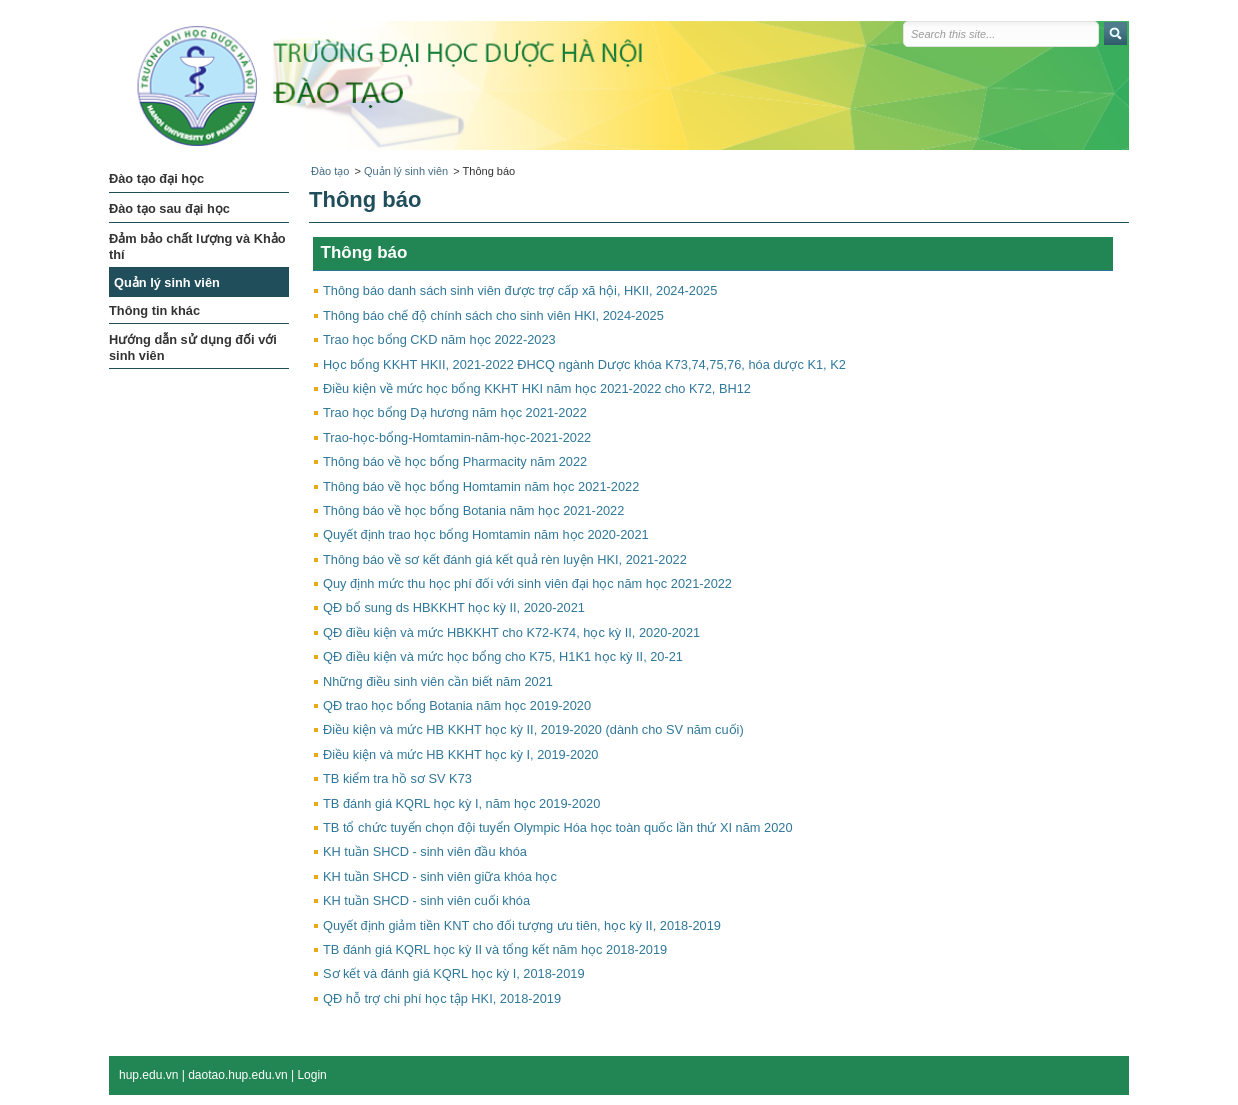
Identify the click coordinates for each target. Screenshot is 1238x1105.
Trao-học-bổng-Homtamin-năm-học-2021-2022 (457, 437)
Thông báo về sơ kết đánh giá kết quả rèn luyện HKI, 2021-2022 (505, 559)
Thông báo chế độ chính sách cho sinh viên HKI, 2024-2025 (493, 315)
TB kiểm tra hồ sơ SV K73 (397, 778)
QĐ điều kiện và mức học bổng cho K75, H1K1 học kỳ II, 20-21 (503, 656)
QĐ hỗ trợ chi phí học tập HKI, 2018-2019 (442, 998)
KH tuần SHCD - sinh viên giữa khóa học (440, 876)
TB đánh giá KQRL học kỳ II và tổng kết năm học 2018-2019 (495, 949)
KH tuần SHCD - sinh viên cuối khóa (426, 900)
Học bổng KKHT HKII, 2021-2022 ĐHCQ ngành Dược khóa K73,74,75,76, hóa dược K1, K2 (584, 364)
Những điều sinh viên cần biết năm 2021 (438, 681)
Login (311, 1075)
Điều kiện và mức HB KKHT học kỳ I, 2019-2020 (460, 754)
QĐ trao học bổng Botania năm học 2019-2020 (457, 705)
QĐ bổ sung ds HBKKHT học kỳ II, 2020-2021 (454, 607)
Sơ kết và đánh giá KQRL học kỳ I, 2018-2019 (454, 973)
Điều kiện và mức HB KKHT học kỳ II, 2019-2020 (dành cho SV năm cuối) (533, 729)
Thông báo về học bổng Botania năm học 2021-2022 (473, 510)
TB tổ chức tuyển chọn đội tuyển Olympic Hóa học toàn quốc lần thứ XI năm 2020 (558, 827)
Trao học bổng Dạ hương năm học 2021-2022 (455, 412)
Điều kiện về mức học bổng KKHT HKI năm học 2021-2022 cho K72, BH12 (537, 388)
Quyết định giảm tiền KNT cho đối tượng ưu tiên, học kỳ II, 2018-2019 (522, 925)
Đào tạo (330, 171)
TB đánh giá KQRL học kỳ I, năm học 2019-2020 (461, 803)
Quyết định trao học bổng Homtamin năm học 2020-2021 (486, 534)
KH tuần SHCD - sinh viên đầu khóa (425, 851)
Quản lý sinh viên (406, 171)
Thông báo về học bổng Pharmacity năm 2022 (455, 461)
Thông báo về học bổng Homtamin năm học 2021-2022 (481, 486)
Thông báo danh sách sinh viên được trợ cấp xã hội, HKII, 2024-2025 (520, 290)
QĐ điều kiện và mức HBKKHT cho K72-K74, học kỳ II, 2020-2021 (511, 632)
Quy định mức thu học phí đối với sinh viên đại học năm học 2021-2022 (527, 583)
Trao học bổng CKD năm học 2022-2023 (439, 339)
